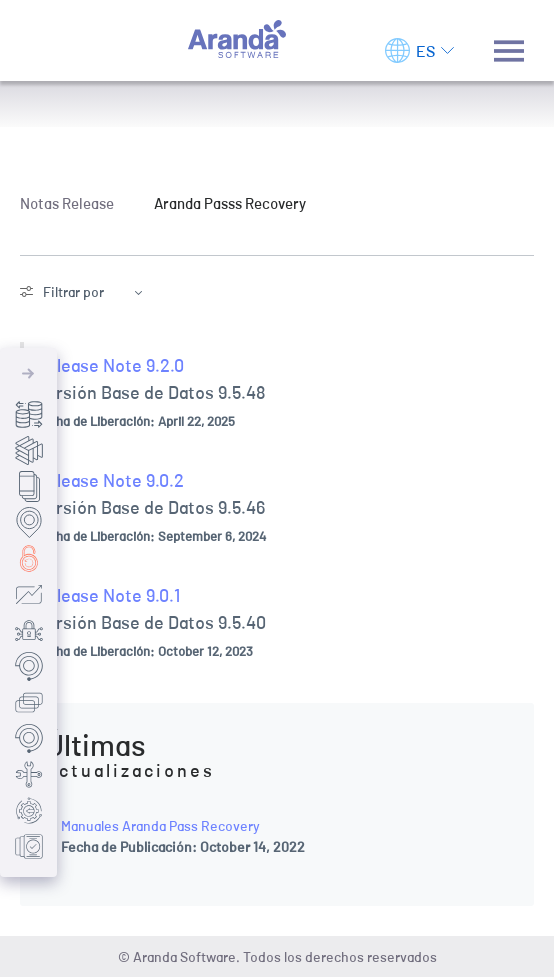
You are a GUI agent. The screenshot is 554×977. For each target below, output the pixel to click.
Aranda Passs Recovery (230, 203)
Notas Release (67, 203)
